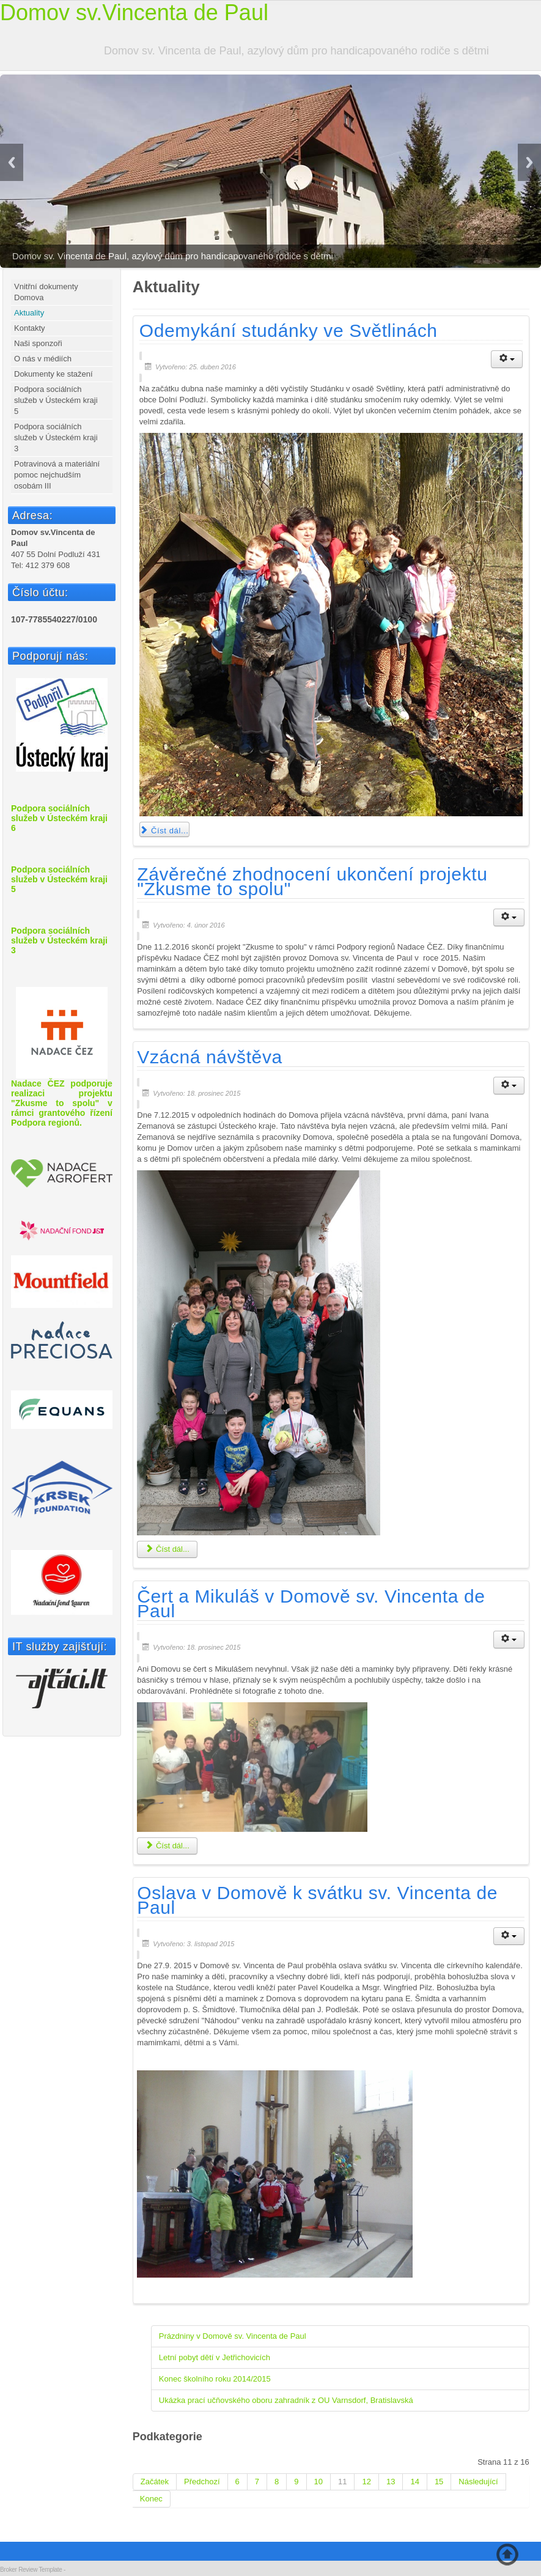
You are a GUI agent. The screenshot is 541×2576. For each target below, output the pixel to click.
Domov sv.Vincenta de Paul (134, 12)
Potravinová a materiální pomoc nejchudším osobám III (57, 474)
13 (390, 2481)
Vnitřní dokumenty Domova (46, 292)
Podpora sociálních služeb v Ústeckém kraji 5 (56, 400)
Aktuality (29, 312)
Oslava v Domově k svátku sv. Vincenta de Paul (317, 1900)
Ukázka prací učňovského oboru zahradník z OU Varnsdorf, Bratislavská (286, 2400)
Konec (151, 2498)
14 (414, 2481)
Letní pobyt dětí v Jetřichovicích (214, 2357)
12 (366, 2481)
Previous (11, 162)
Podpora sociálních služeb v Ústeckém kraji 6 (59, 818)
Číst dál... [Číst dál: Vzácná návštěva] (167, 1549)
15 (439, 2481)
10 (318, 2481)
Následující (478, 2481)
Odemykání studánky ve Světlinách (288, 330)
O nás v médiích (43, 358)
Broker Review (18, 2569)
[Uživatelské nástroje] (507, 359)
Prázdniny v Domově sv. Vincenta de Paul (232, 2336)
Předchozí (202, 2481)
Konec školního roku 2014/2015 (215, 2378)
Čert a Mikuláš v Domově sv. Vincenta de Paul (311, 1603)
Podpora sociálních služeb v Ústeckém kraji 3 (56, 437)
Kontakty (29, 328)
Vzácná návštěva (209, 1057)
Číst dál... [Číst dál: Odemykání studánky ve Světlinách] (164, 830)
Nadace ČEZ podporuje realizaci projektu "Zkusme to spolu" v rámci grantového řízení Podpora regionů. (61, 1057)
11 (342, 2481)
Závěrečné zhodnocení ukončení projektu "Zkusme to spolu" (312, 881)
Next (529, 162)
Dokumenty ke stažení (53, 373)
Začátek (155, 2481)
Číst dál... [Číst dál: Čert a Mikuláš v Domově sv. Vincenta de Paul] (167, 1845)
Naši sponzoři (38, 343)
